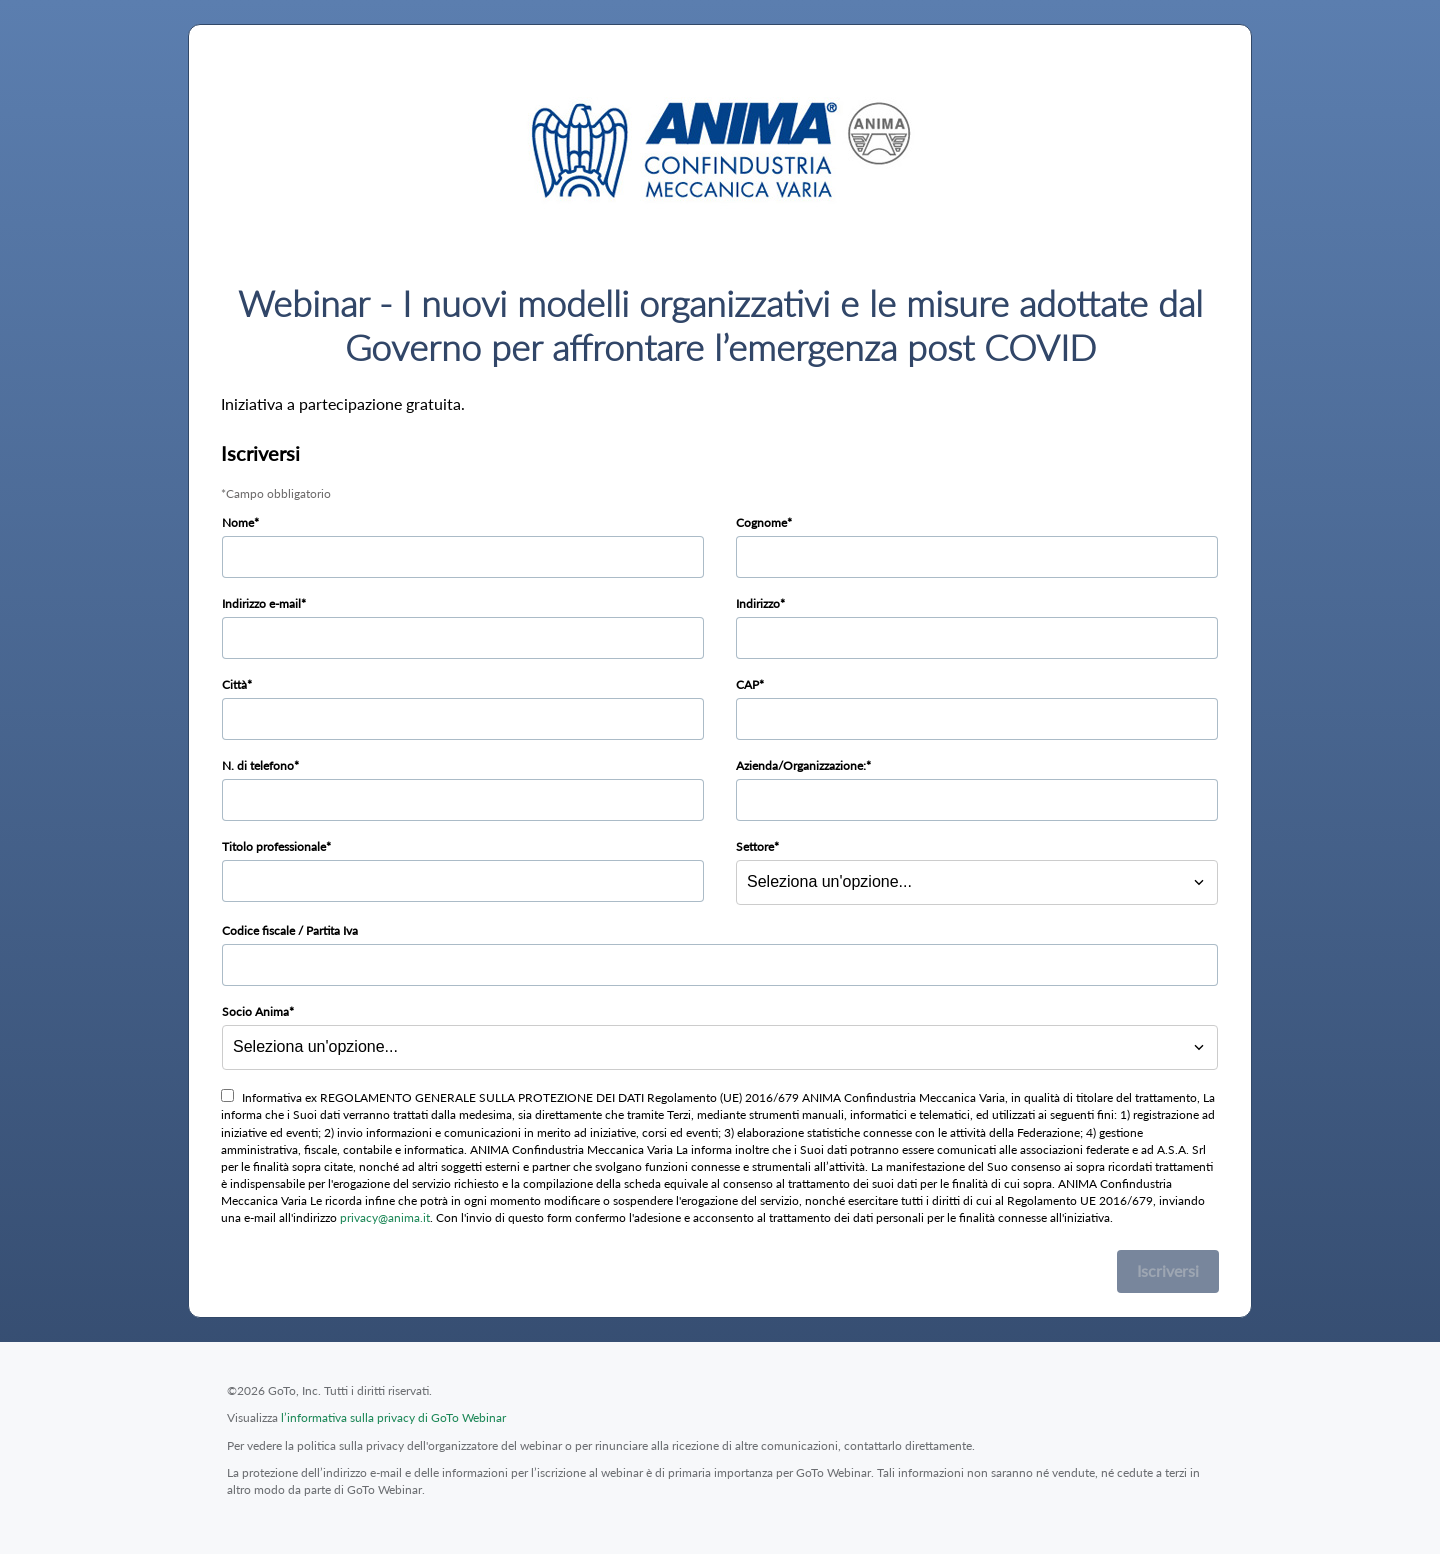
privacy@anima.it (385, 1217)
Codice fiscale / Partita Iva (290, 930)
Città (234, 684)
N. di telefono (258, 765)
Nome (238, 522)
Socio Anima (255, 1011)
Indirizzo (758, 603)
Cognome (761, 522)
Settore (755, 846)
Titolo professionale (274, 846)
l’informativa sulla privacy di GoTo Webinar (393, 1417)
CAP (747, 684)
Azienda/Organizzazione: (801, 765)
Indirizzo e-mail (261, 603)
